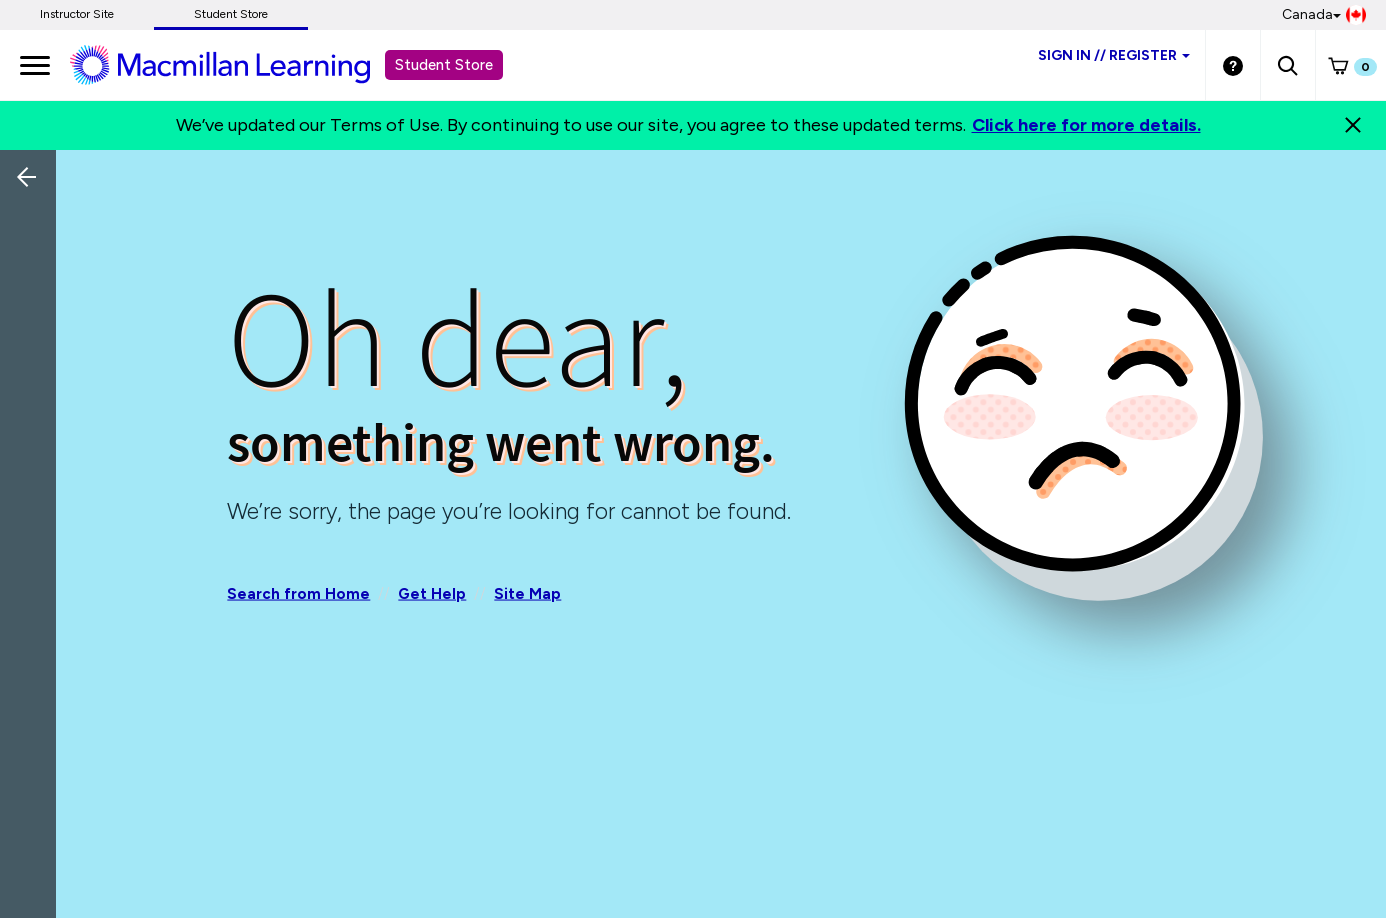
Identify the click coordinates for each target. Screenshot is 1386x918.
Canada (1324, 15)
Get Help (432, 593)
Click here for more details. (1086, 125)
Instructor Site (77, 14)
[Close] (1353, 125)
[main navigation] (35, 65)
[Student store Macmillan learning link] (235, 64)
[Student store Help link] (1233, 65)
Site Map (527, 593)
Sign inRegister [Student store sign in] (1114, 55)
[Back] (33, 310)
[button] (1287, 65)
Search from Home (298, 593)
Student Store (231, 14)
